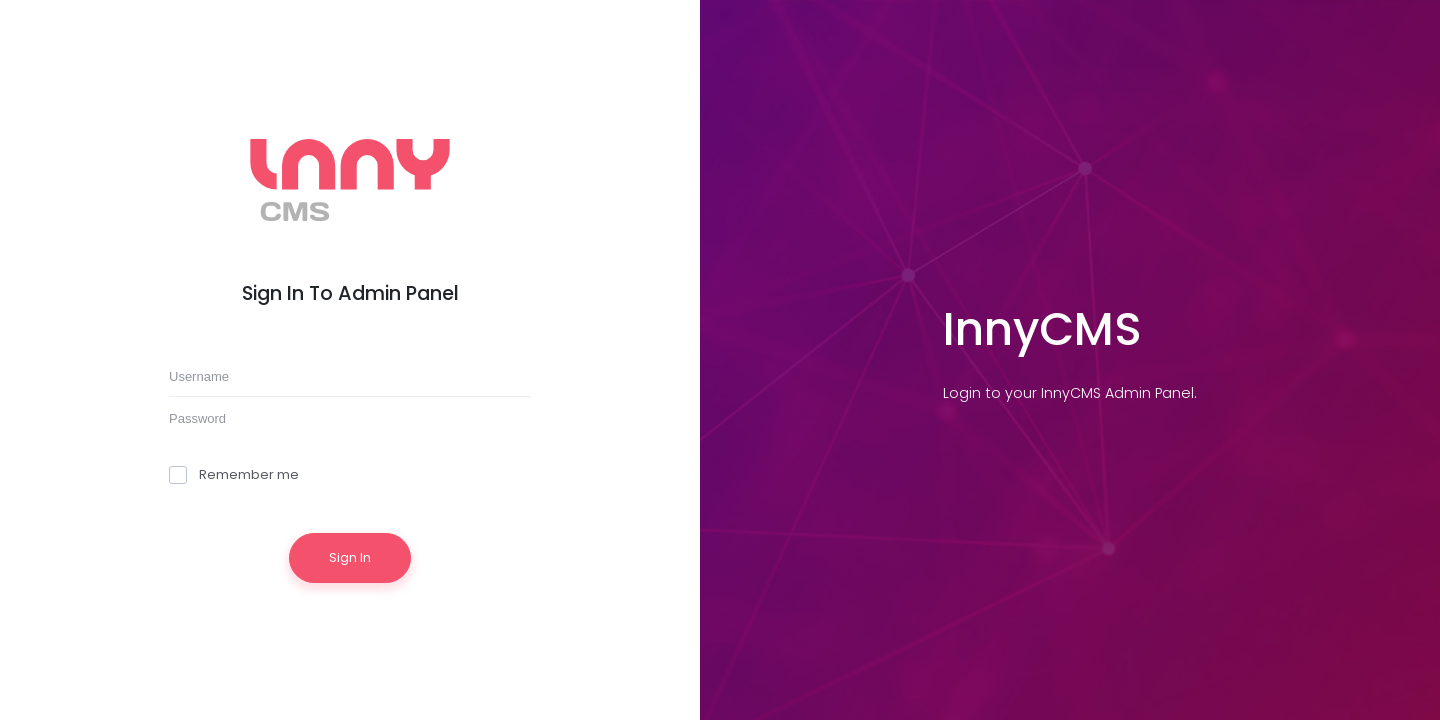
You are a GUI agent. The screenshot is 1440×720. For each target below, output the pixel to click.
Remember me (234, 474)
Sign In (350, 557)
